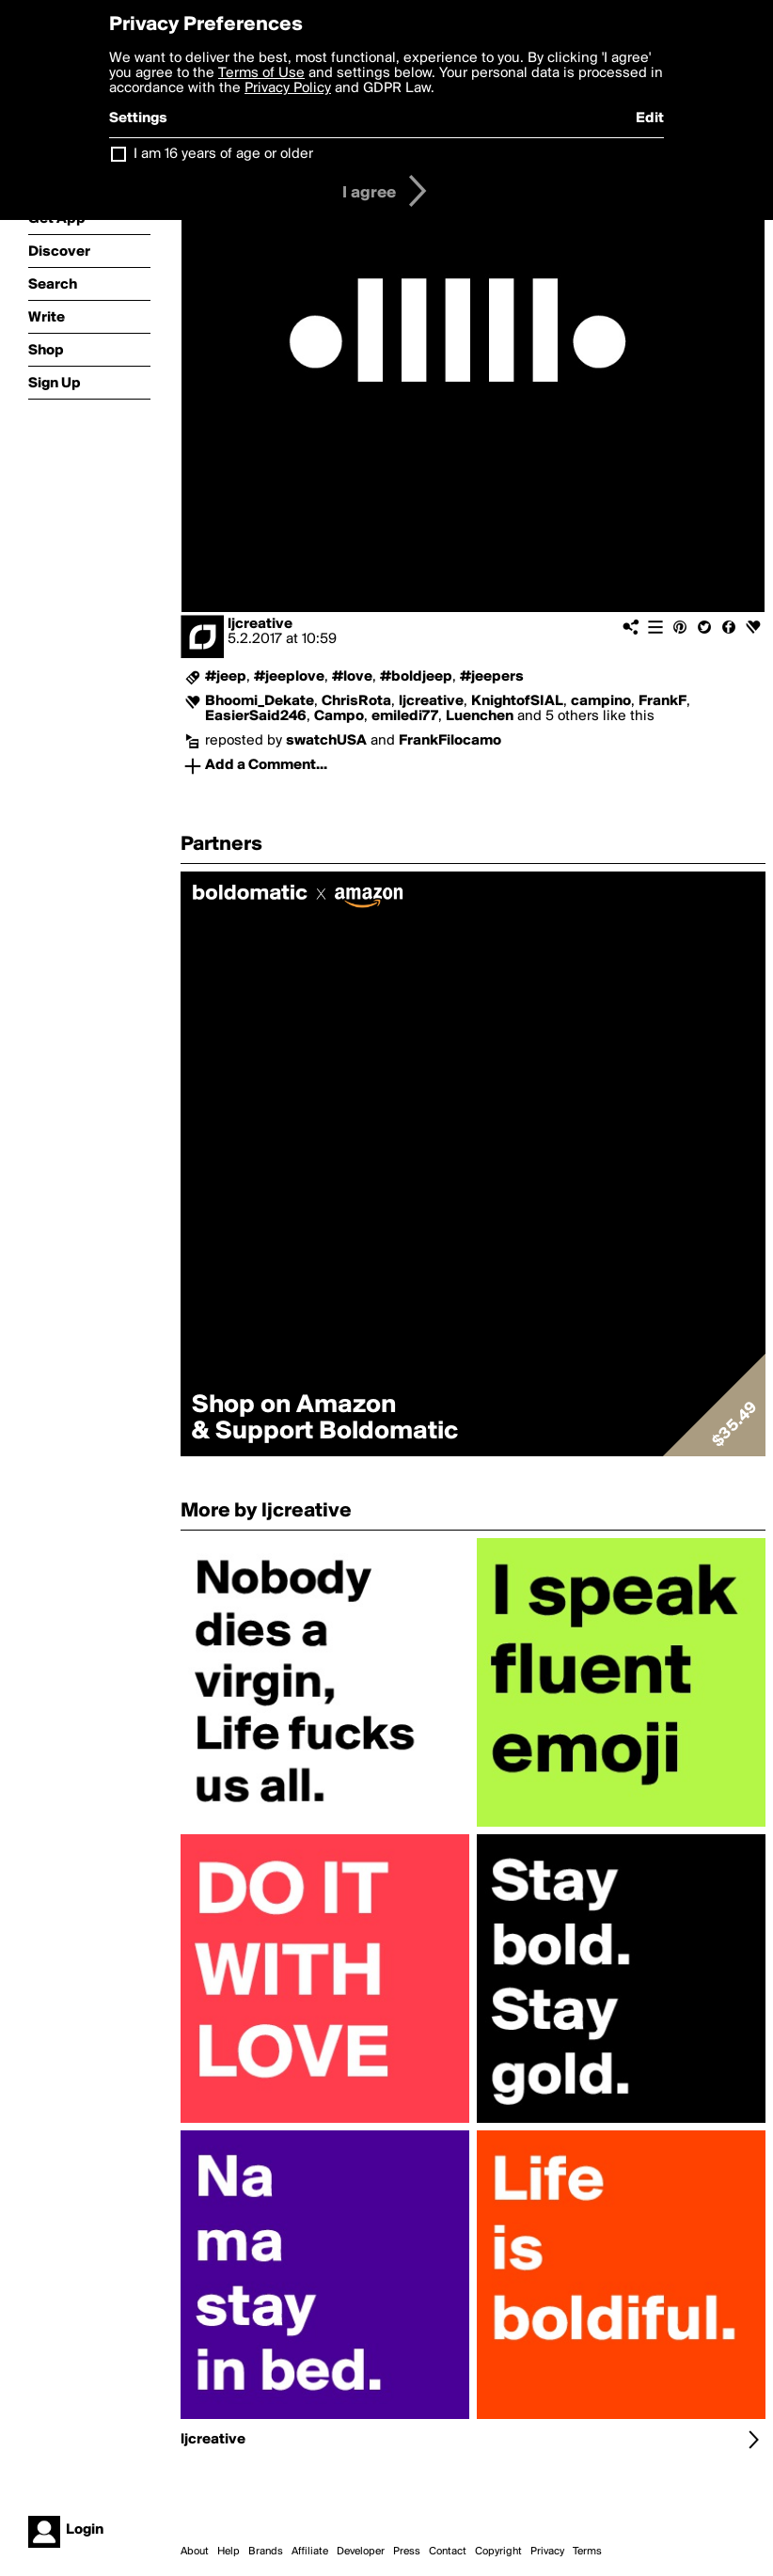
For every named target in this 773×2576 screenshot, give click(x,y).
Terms (587, 2551)
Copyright (498, 2551)
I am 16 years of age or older (223, 154)
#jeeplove (289, 676)
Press (406, 2551)
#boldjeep (416, 676)
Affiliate (310, 2551)
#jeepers (492, 676)
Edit (650, 118)
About (195, 2551)
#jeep (225, 676)
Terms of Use (261, 73)
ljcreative (260, 624)
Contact (447, 2551)
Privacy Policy (288, 88)
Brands (265, 2551)
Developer (361, 2551)
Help (228, 2551)
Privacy (547, 2551)
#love (352, 676)
